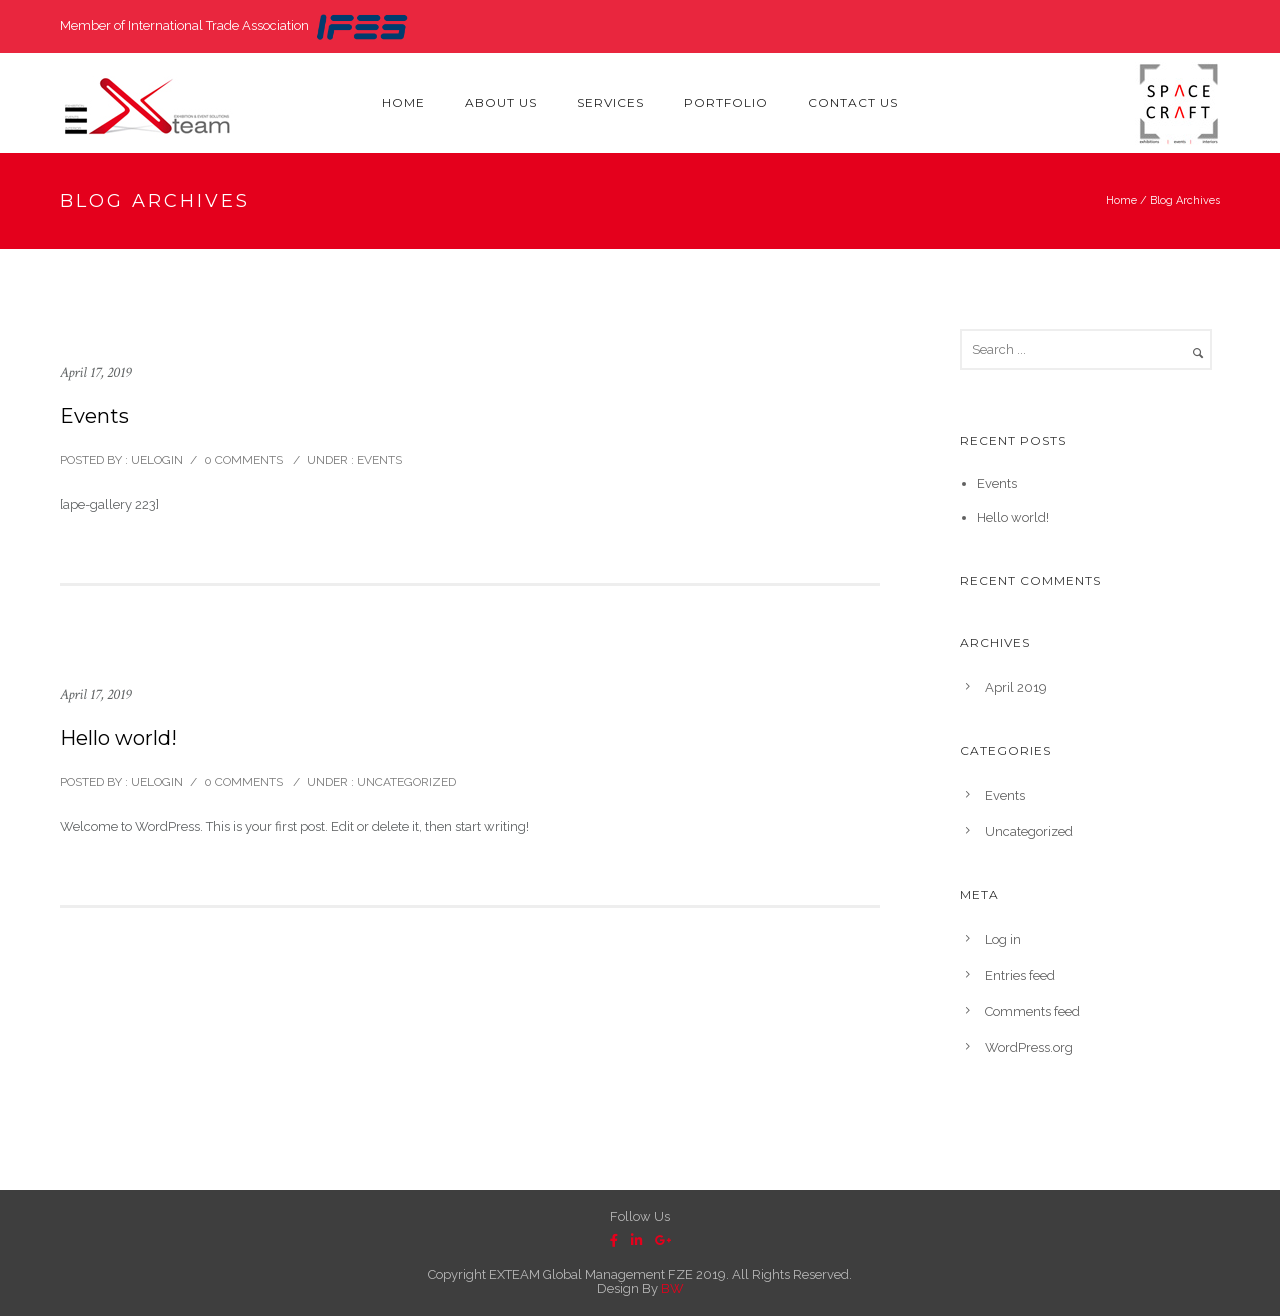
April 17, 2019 (95, 372)
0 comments (243, 460)
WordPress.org (1029, 1047)
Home (403, 102)
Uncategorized (405, 782)
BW (672, 1288)
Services (610, 102)
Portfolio (726, 102)
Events (94, 416)
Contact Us (853, 102)
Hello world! (118, 738)
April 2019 (1016, 687)
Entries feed (1020, 975)
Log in (1003, 939)
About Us (501, 102)
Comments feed (1032, 1011)
